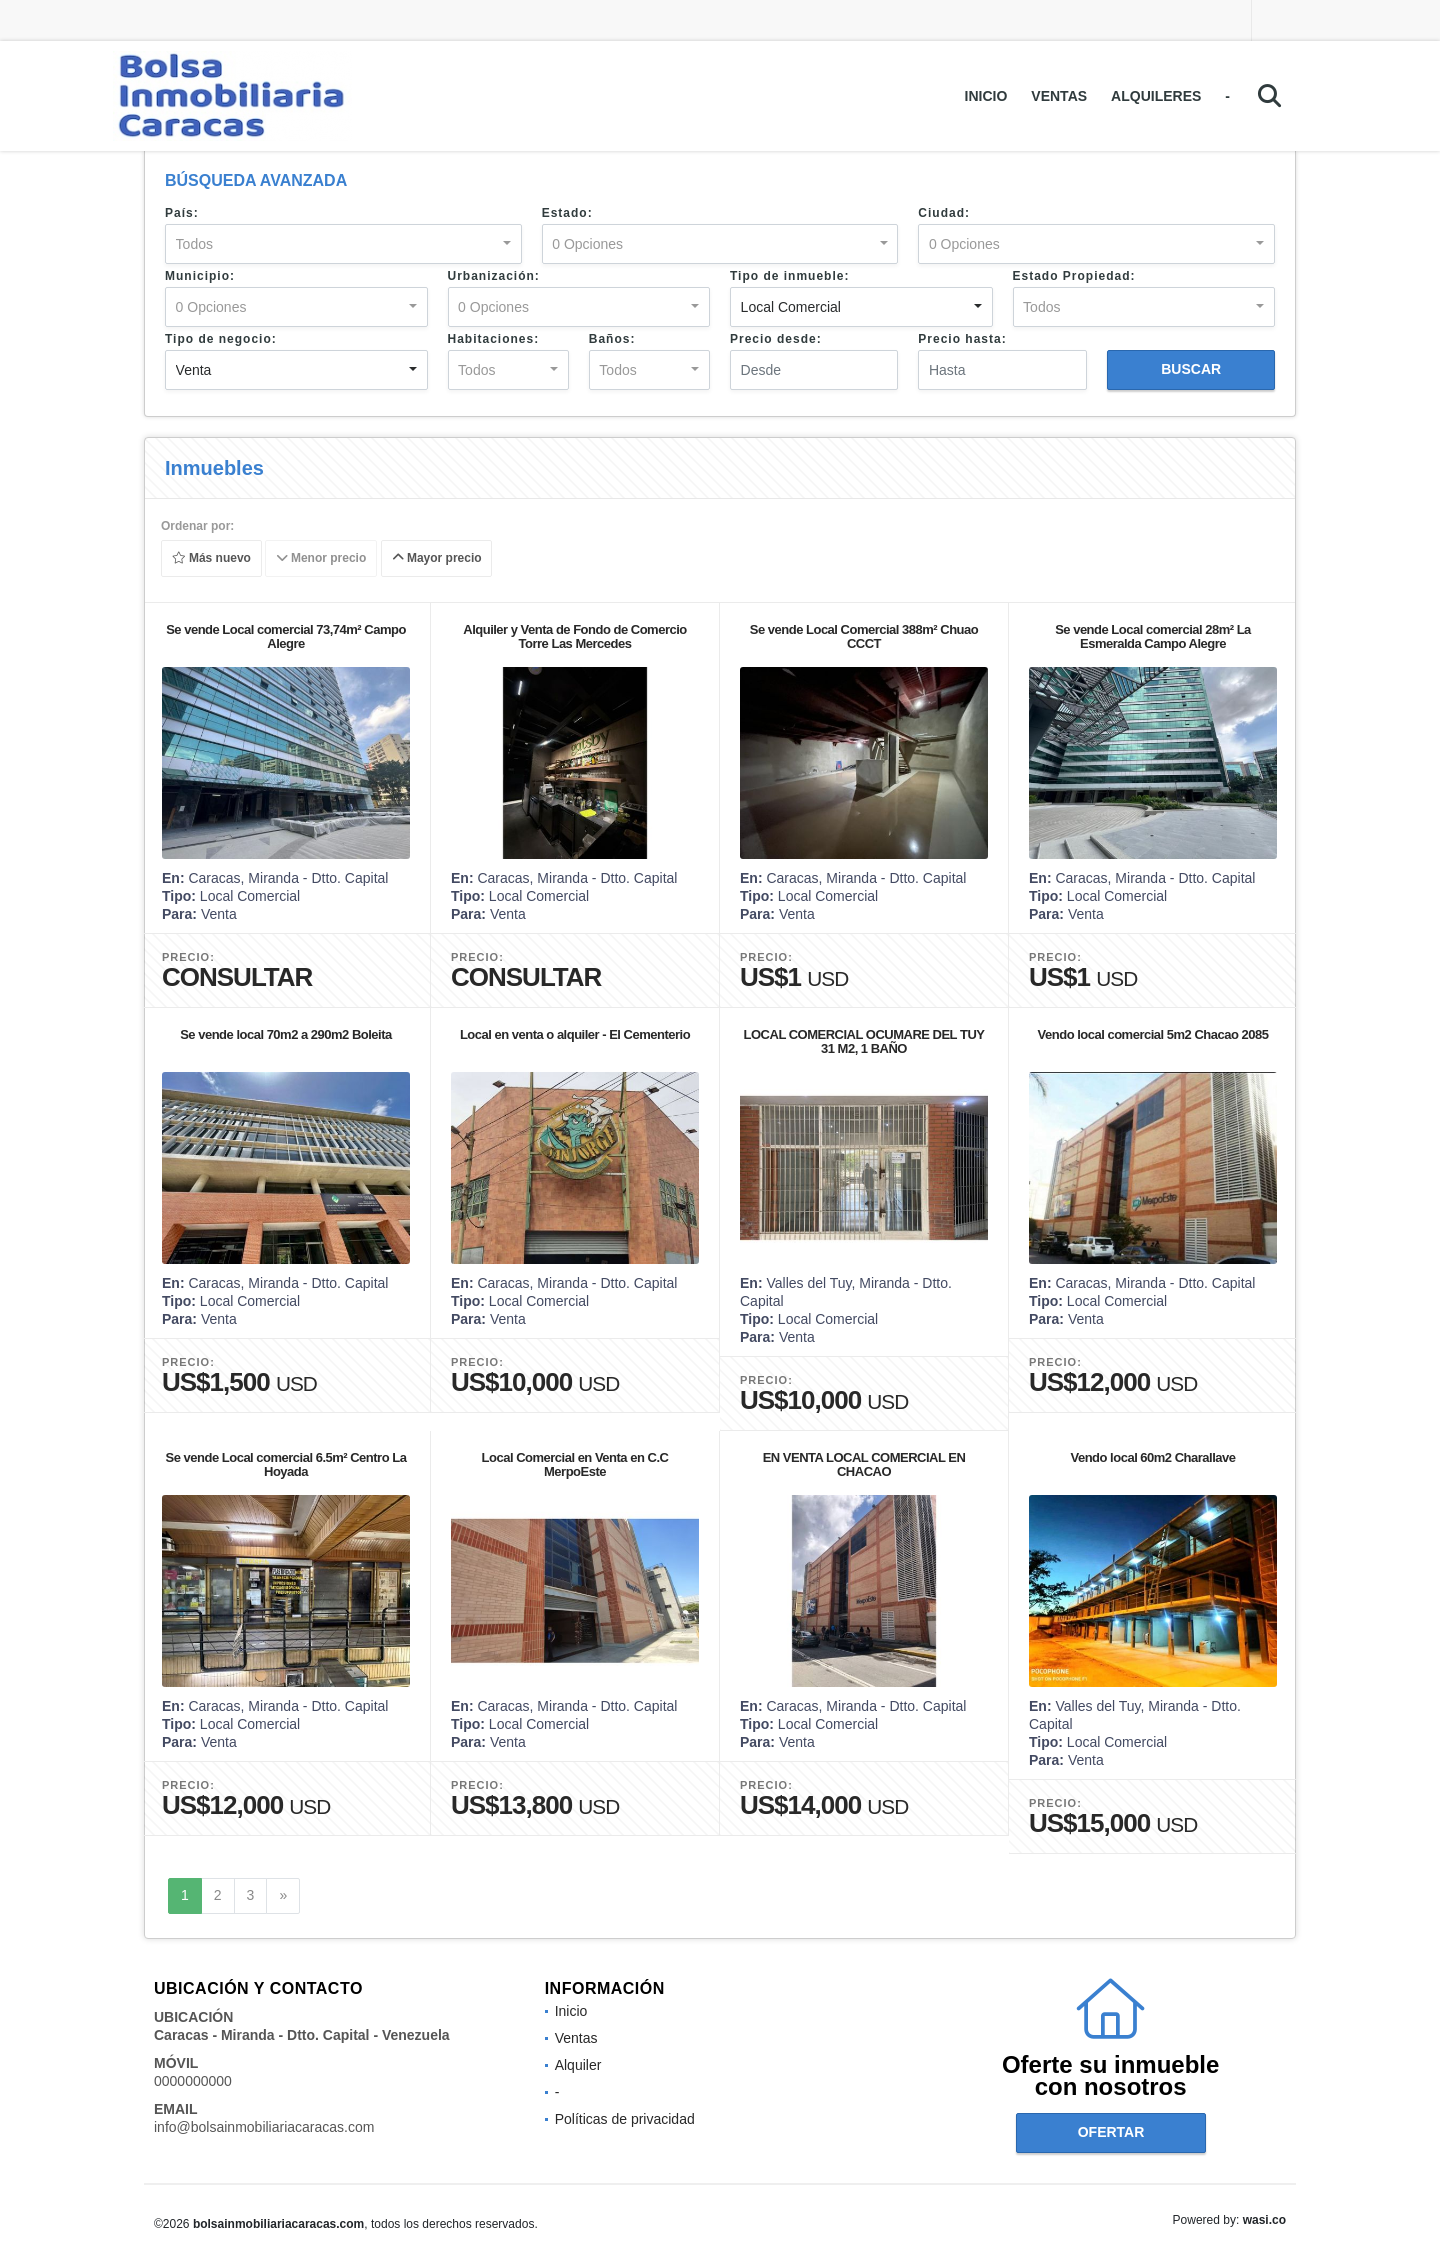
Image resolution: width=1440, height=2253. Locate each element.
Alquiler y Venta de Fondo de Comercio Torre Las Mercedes (575, 636)
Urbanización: (494, 276)
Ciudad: (944, 213)
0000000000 (193, 2081)
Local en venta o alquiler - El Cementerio (575, 1034)
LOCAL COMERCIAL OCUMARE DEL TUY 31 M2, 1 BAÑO (864, 1041)
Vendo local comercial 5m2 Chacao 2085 (1153, 1034)
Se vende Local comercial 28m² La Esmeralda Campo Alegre (1153, 636)
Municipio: (200, 276)
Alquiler (578, 2065)
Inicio (986, 96)
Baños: (612, 339)
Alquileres (1156, 96)
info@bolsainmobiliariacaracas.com (264, 2127)
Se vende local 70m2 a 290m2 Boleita (286, 1034)
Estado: (567, 213)
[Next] (283, 1896)
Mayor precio (437, 559)
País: (182, 213)
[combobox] (343, 244)
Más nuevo (211, 559)
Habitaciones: (494, 339)
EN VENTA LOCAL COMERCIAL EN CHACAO (864, 1464)
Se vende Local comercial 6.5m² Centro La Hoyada (286, 1464)
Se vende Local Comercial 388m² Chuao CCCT (864, 636)
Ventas (1059, 96)
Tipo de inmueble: (789, 276)
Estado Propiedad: (1074, 276)
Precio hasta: (962, 339)
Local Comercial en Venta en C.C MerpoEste (575, 1464)
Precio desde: (776, 339)
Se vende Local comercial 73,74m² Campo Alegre (286, 636)
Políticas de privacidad (625, 2119)
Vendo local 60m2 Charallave (1153, 1457)
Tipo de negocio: (221, 339)
